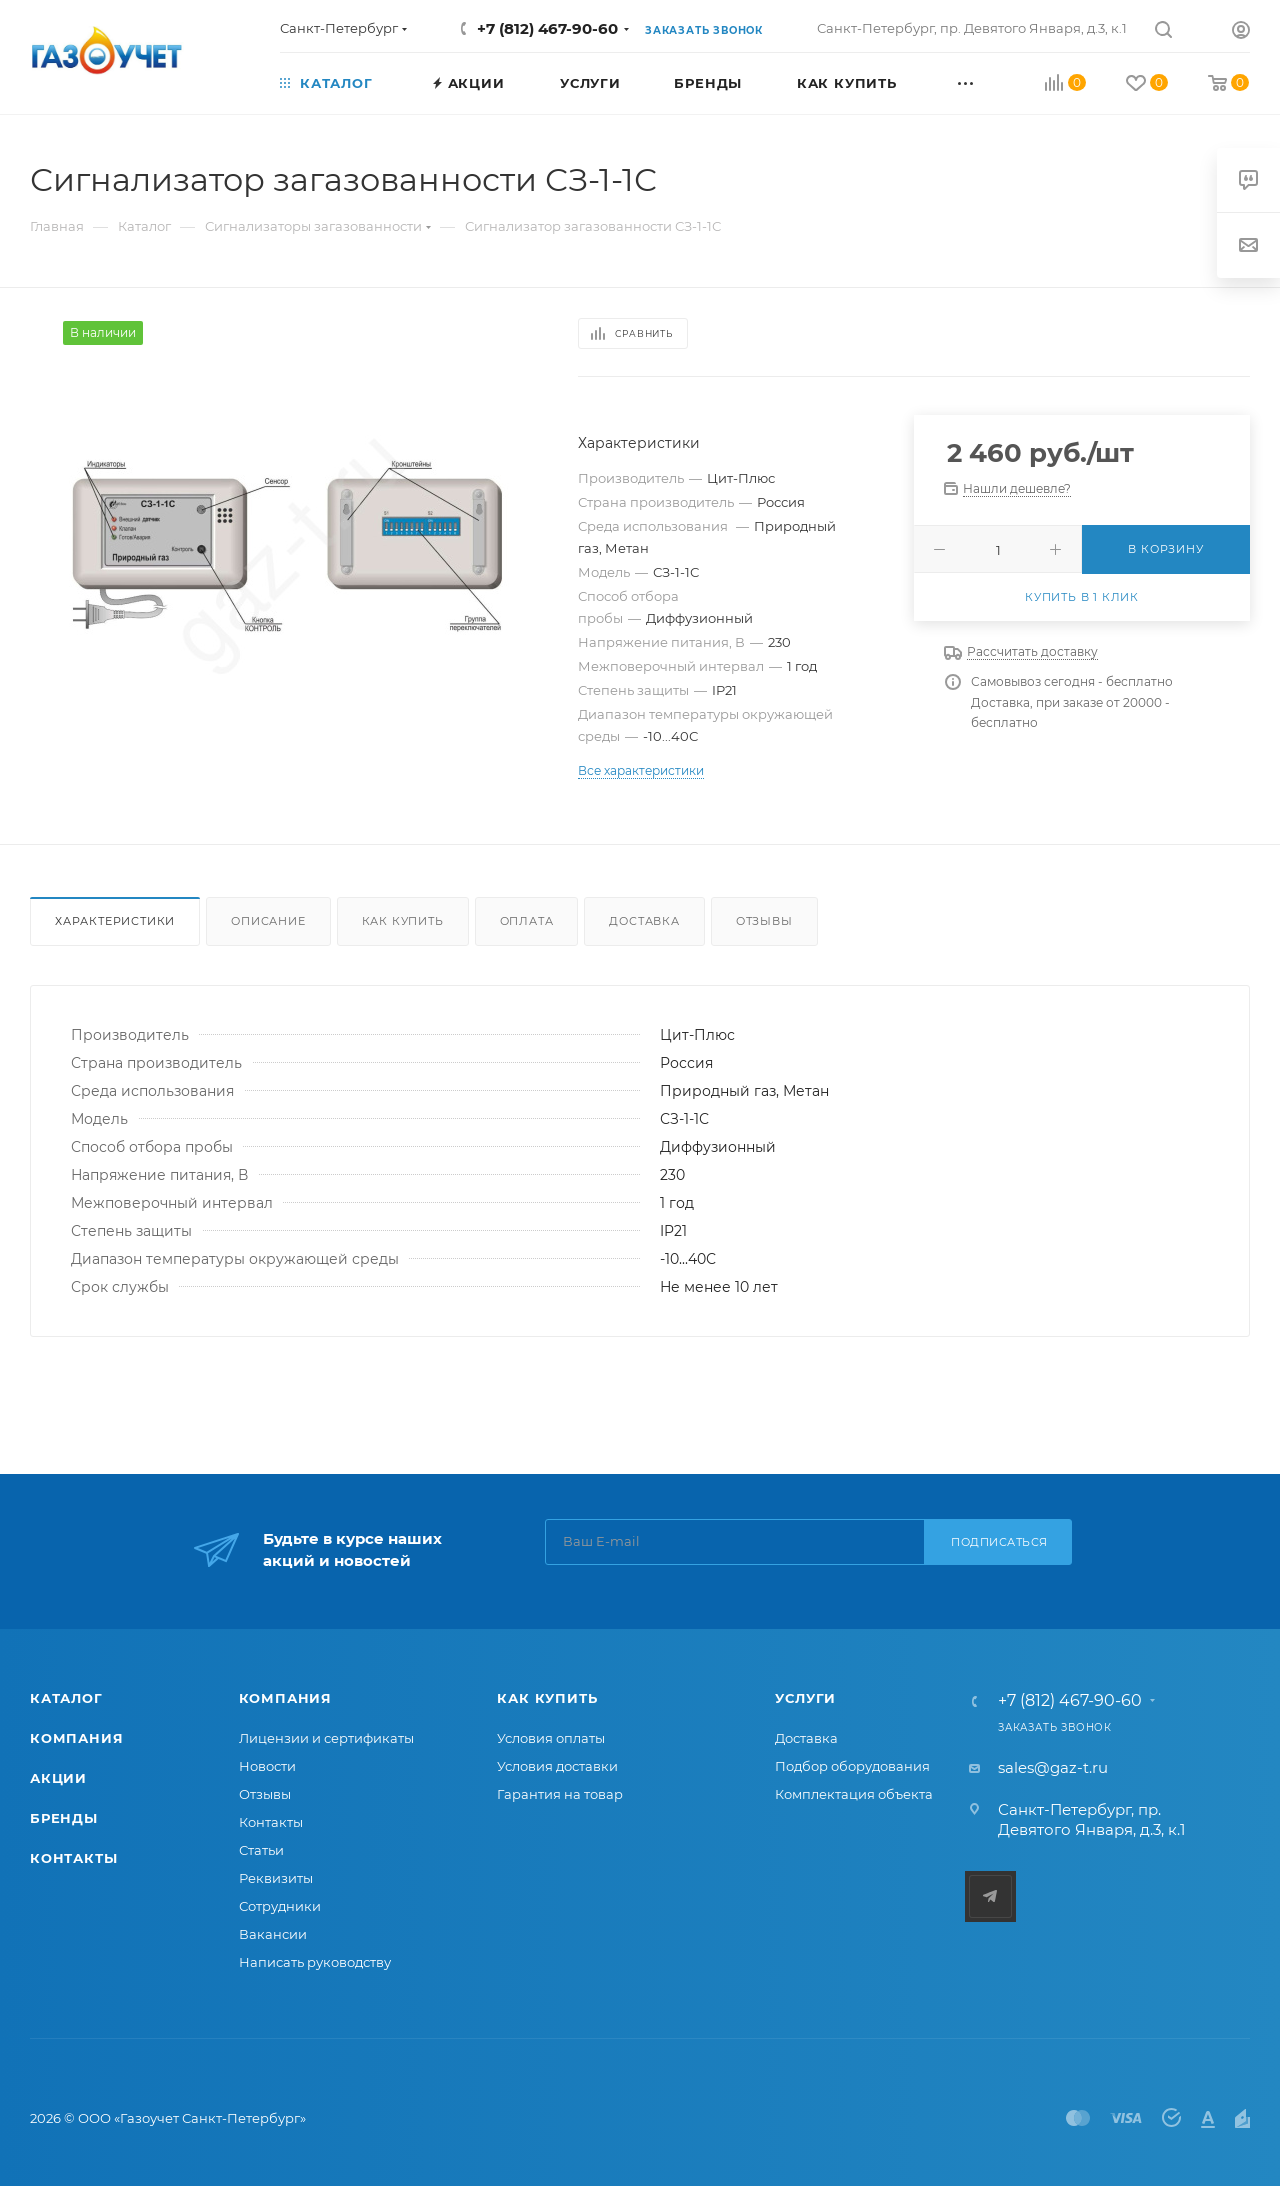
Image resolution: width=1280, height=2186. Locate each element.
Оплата (527, 921)
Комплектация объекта (854, 1794)
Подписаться (999, 1542)
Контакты (73, 1858)
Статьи (261, 1850)
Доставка (644, 921)
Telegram (990, 1896)
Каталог (66, 1698)
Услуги (805, 1698)
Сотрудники (280, 1906)
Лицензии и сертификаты (326, 1738)
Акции (58, 1778)
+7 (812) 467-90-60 (547, 28)
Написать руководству (315, 1962)
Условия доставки (557, 1766)
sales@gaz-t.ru (1053, 1767)
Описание (268, 921)
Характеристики (115, 921)
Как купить (403, 921)
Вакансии (273, 1934)
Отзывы (764, 921)
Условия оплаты (551, 1738)
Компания (76, 1738)
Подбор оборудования (852, 1766)
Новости (267, 1766)
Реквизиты (276, 1878)
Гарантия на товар (560, 1794)
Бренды (64, 1818)
